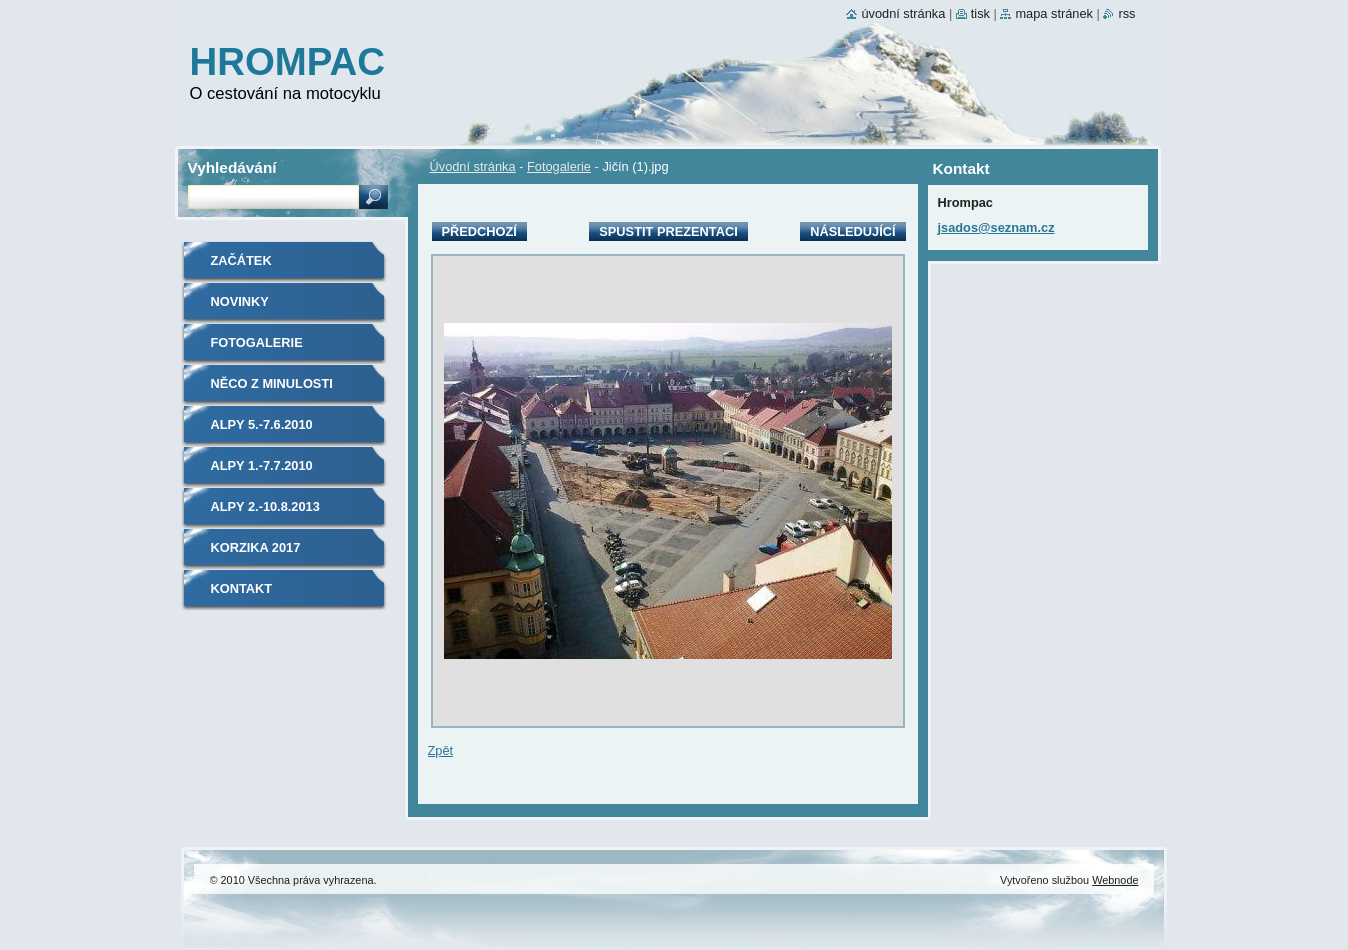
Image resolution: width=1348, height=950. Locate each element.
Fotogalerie (559, 166)
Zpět (441, 750)
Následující (852, 231)
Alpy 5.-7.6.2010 (262, 424)
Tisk (980, 13)
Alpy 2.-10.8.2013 (265, 506)
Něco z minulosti (272, 383)
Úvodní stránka (473, 166)
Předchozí (479, 231)
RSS (1126, 13)
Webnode (1115, 880)
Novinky (240, 301)
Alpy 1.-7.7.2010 (262, 465)
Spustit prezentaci (668, 231)
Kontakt (242, 588)
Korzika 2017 (256, 547)
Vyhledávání (232, 167)
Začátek (241, 260)
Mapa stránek (1054, 13)
